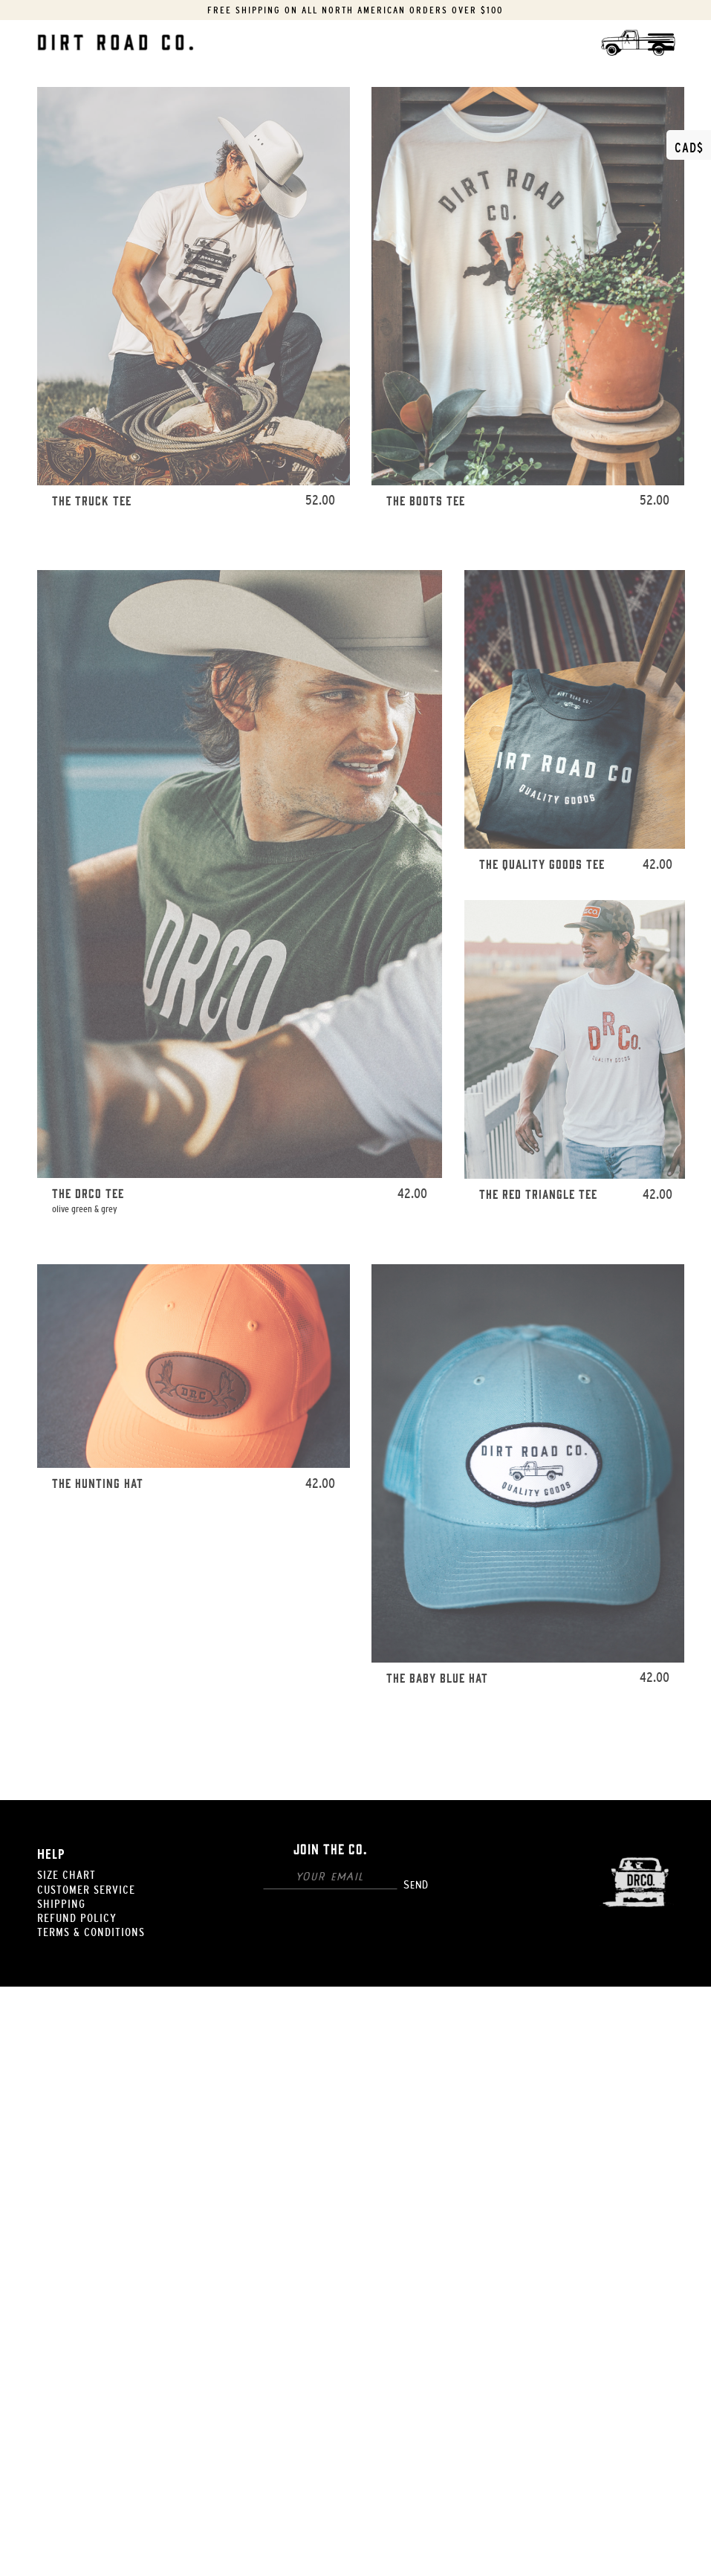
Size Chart (66, 1874)
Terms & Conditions (91, 1931)
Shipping (61, 1903)
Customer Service (86, 1889)
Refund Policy (77, 1917)
